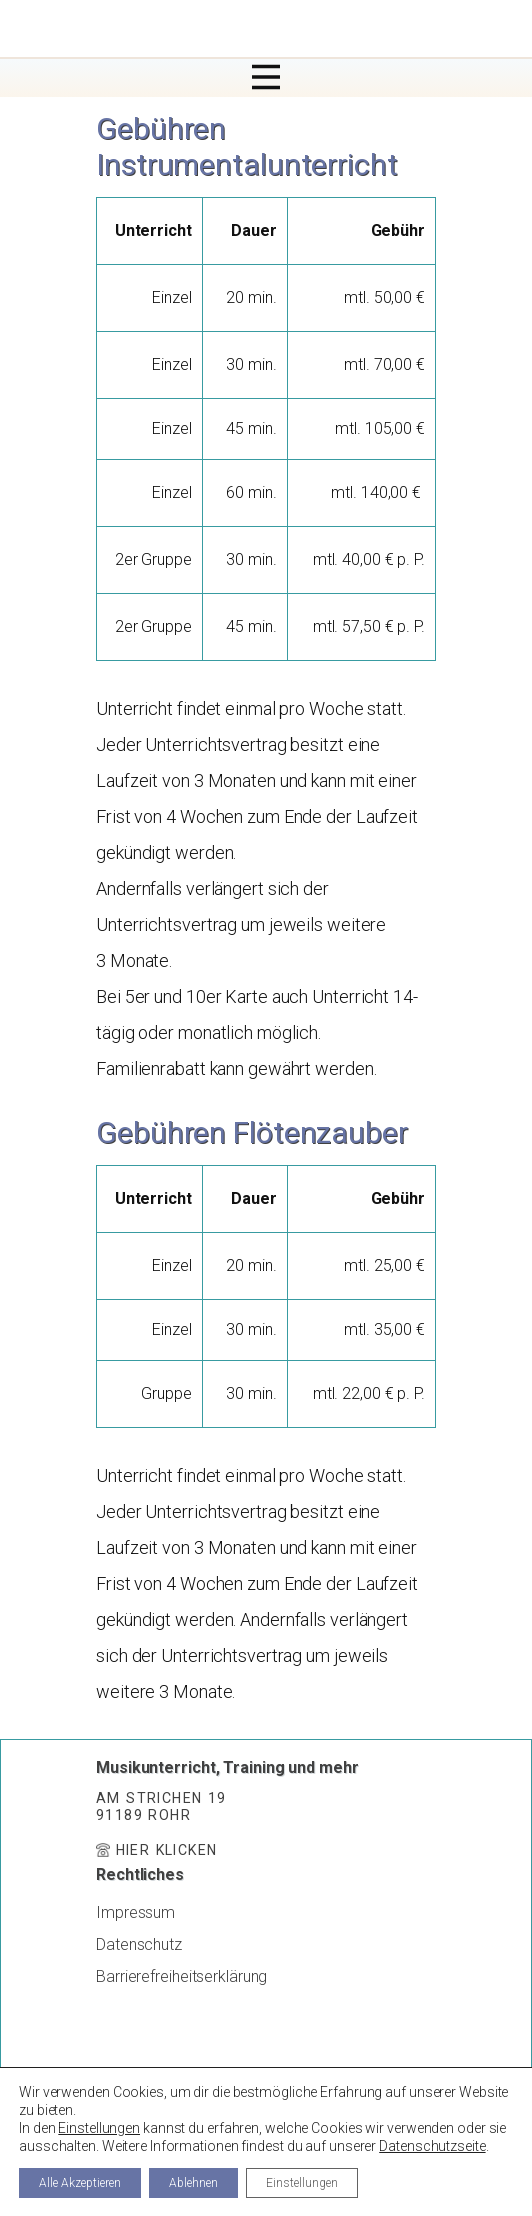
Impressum (135, 1912)
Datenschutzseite (432, 2146)
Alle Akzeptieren (80, 2183)
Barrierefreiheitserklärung (181, 1976)
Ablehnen (193, 2183)
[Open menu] (266, 77)
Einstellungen (99, 2128)
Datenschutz (139, 1944)
